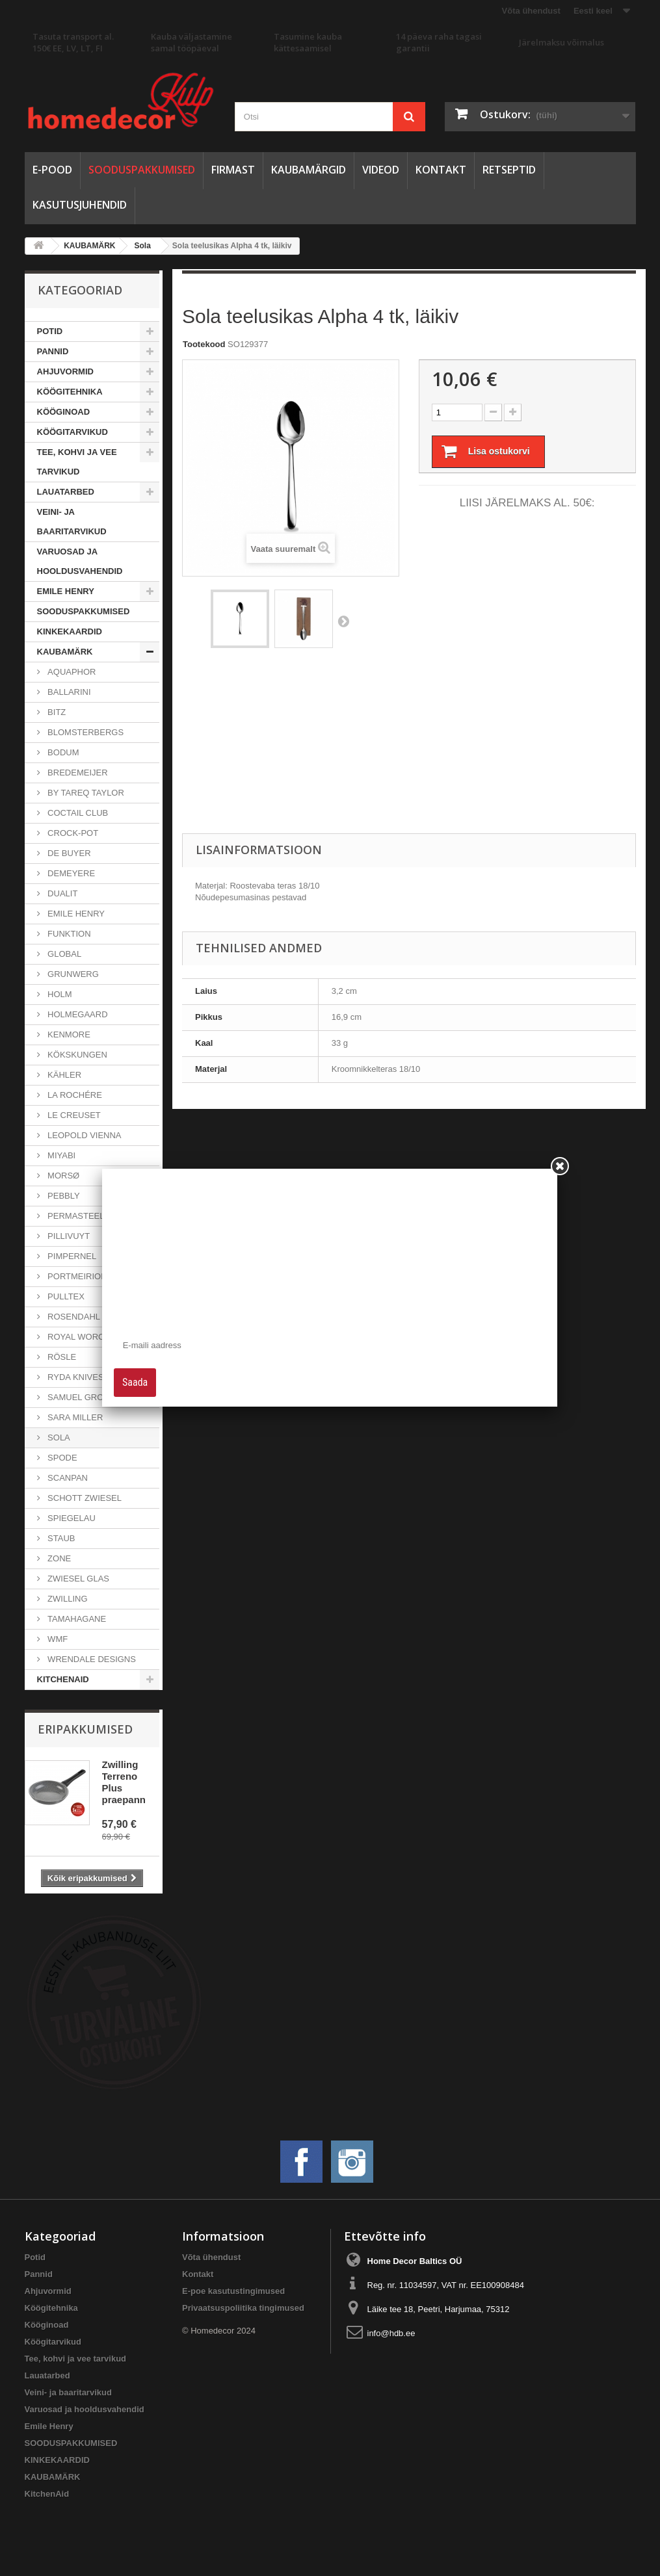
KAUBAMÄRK (65, 652)
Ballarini (68, 692)
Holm (59, 994)
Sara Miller (74, 1417)
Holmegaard (77, 1014)
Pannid (53, 351)
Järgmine (343, 620)
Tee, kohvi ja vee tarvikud (77, 461)
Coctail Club (77, 813)
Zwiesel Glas (78, 1578)
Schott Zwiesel (84, 1498)
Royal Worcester (89, 1337)
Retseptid (509, 170)
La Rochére (74, 1095)
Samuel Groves (83, 1397)
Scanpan (67, 1478)
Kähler (64, 1075)
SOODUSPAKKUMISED (141, 170)
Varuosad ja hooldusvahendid (80, 561)
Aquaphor (71, 672)
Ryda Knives (75, 1377)
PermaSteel (75, 1216)
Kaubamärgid (308, 170)
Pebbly (63, 1196)
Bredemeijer (77, 772)
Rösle (61, 1357)
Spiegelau (71, 1518)
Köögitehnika (70, 392)
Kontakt (441, 170)
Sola (58, 1437)
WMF (57, 1639)
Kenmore (68, 1034)
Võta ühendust (531, 11)
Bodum (62, 752)
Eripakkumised (85, 1729)
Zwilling (67, 1599)
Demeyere (71, 873)
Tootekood (204, 344)
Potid (50, 331)
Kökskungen (76, 1055)
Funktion (68, 934)
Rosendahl (73, 1316)
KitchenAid (63, 1679)
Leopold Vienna (84, 1135)
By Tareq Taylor (85, 793)
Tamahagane (76, 1619)
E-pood (52, 170)
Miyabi (61, 1155)
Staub (60, 1538)
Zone (59, 1558)
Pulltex (65, 1296)
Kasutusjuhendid (80, 205)
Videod (380, 170)
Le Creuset (73, 1115)
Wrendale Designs (91, 1659)
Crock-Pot (72, 833)
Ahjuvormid (65, 371)
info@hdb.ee (391, 2333)
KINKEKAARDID (69, 631)
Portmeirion (76, 1276)
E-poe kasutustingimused (233, 2291)
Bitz (56, 712)
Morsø (63, 1175)
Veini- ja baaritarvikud (72, 521)
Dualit (62, 893)
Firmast (233, 170)
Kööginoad (63, 412)
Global (64, 954)
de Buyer (68, 853)
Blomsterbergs (85, 732)
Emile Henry (65, 591)
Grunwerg (72, 974)
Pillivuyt (68, 1236)
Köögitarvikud (72, 432)
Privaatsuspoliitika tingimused (243, 2308)
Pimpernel (71, 1256)
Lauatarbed (65, 492)
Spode (61, 1458)
